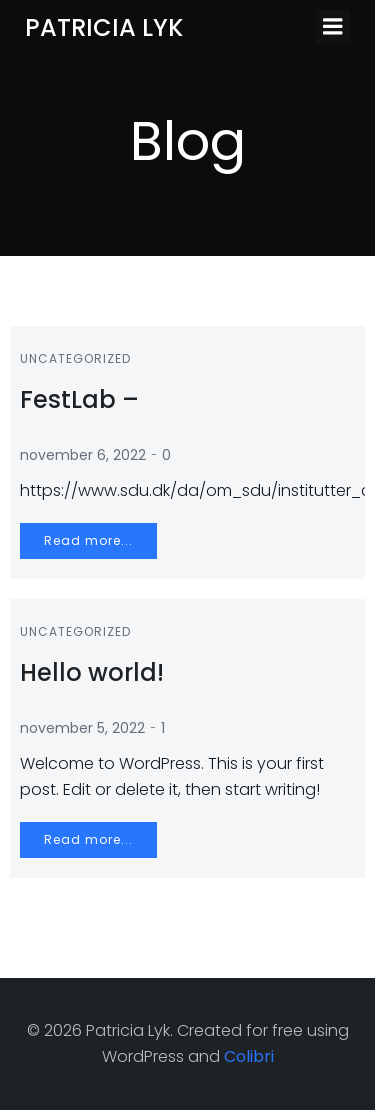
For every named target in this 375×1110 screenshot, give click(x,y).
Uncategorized (75, 358)
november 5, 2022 (82, 728)
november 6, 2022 (83, 455)
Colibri (249, 1056)
